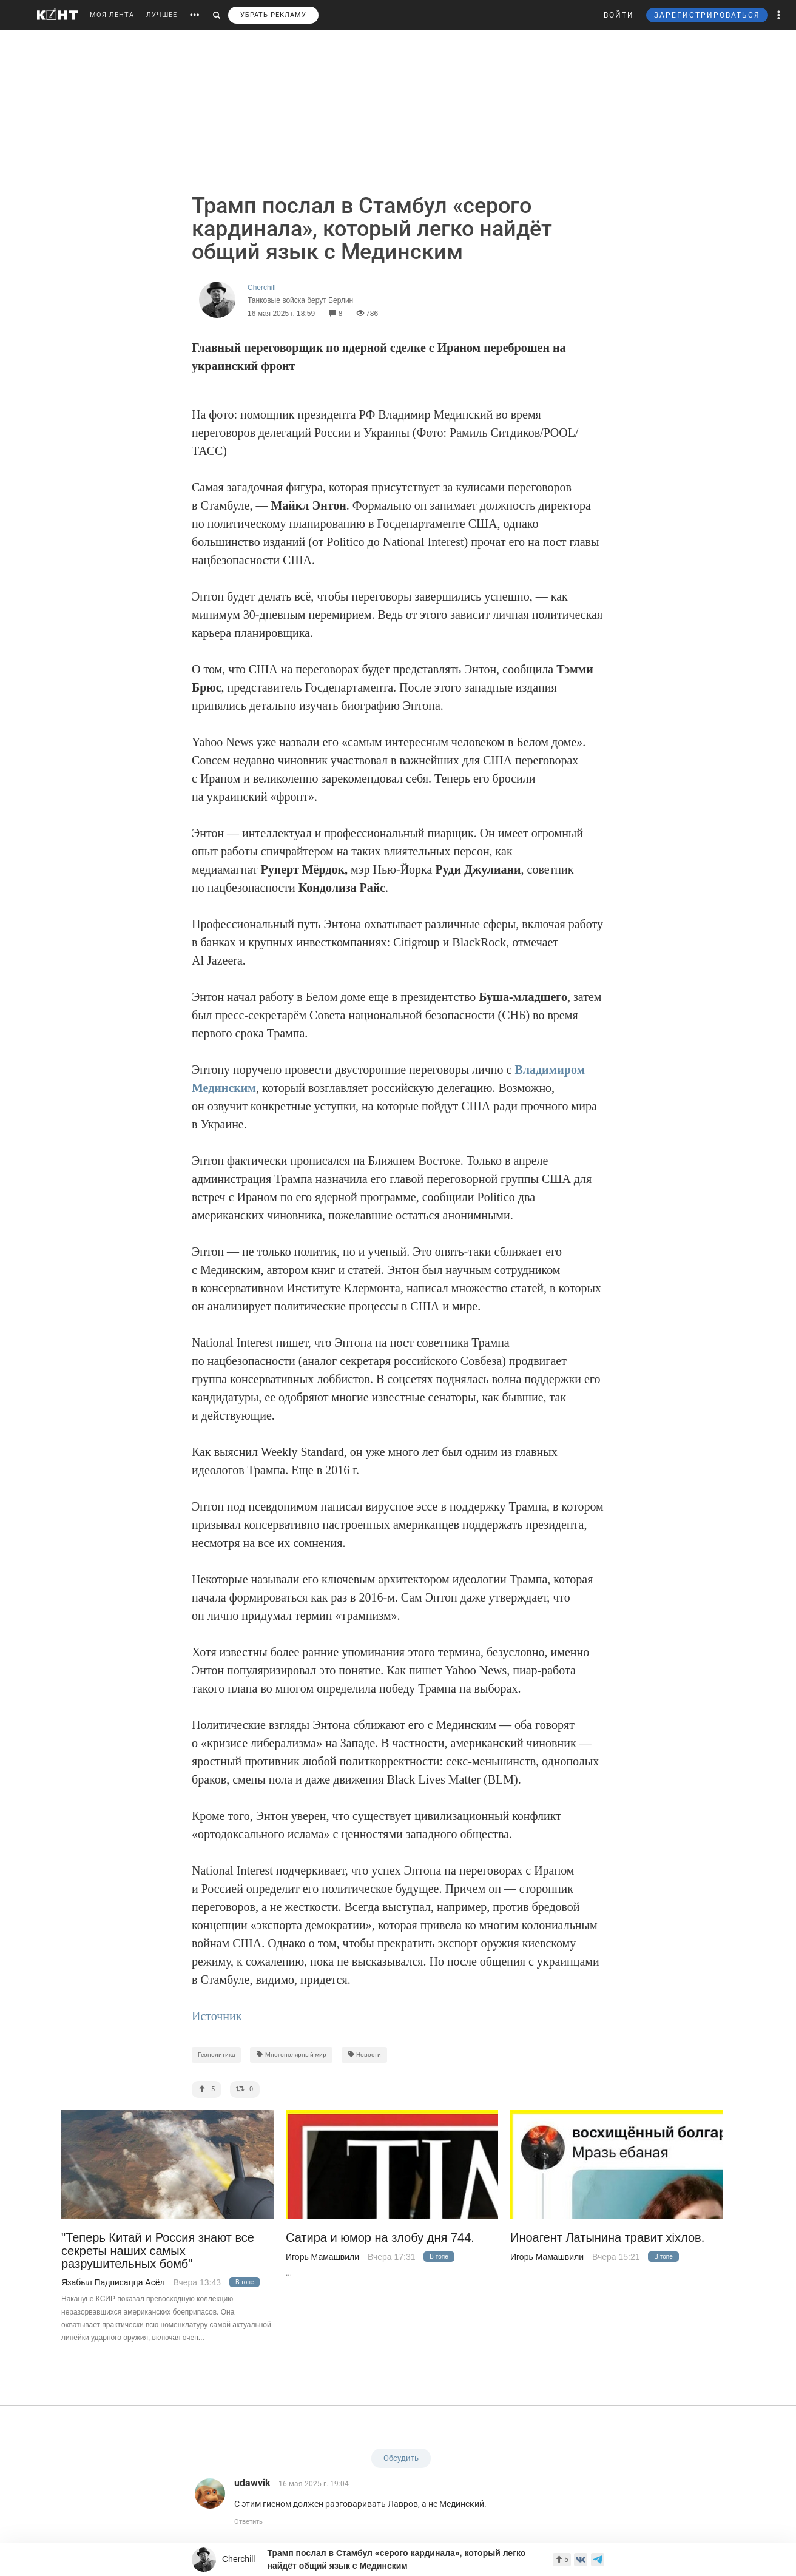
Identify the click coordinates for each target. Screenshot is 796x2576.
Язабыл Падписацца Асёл (113, 2282)
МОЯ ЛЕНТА (112, 15)
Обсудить (401, 2458)
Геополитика (216, 2054)
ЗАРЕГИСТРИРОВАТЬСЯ (707, 15)
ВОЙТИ (619, 15)
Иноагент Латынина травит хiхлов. (607, 2237)
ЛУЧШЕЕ (161, 15)
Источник (216, 2016)
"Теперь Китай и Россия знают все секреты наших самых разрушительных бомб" (157, 2250)
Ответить (248, 2522)
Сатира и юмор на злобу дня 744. (380, 2237)
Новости (365, 2054)
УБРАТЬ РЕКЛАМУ (273, 15)
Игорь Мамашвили (322, 2257)
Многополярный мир (291, 2054)
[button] (779, 15)
